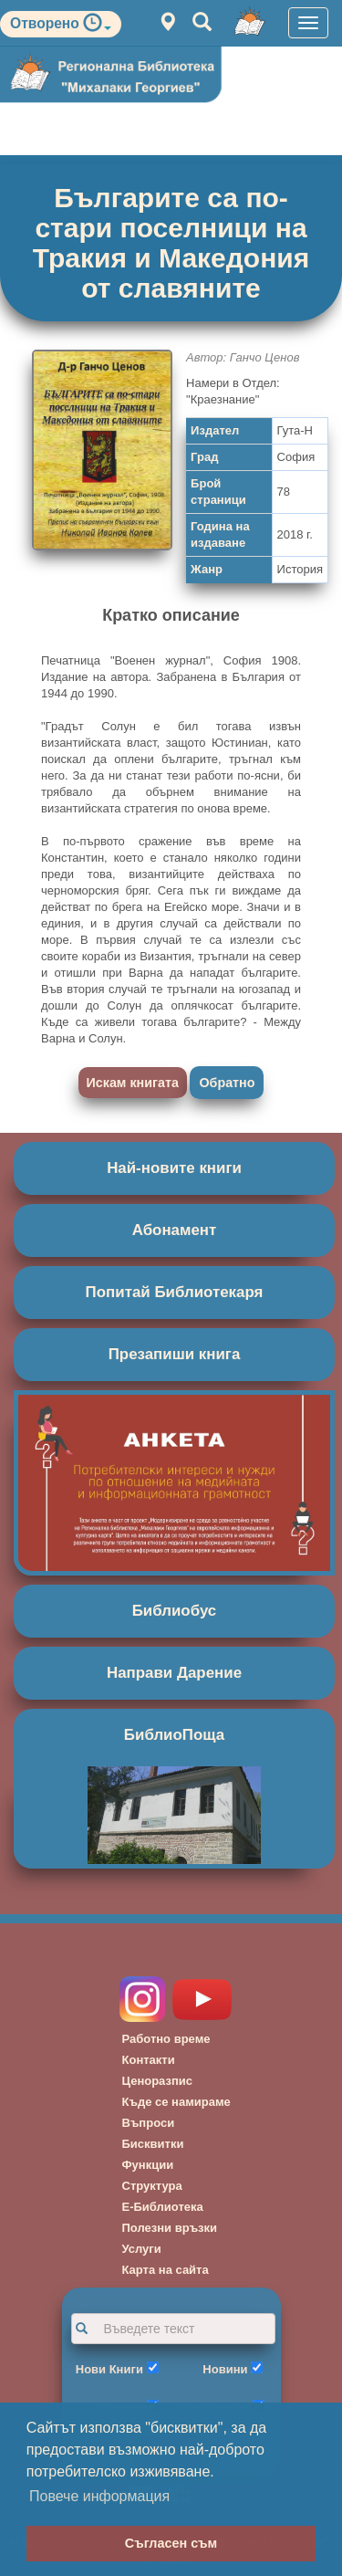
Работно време (166, 2039)
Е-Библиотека (162, 2207)
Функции (148, 2165)
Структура (152, 2186)
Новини (224, 2369)
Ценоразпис (157, 2081)
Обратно (226, 1082)
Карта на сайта (165, 2270)
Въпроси (148, 2123)
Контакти (148, 2060)
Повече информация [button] (99, 2496)
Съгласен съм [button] (171, 2543)
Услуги (141, 2249)
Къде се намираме (176, 2102)
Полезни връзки (170, 2228)
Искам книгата (133, 1082)
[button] (97, 27)
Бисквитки (153, 2144)
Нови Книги (109, 2369)
